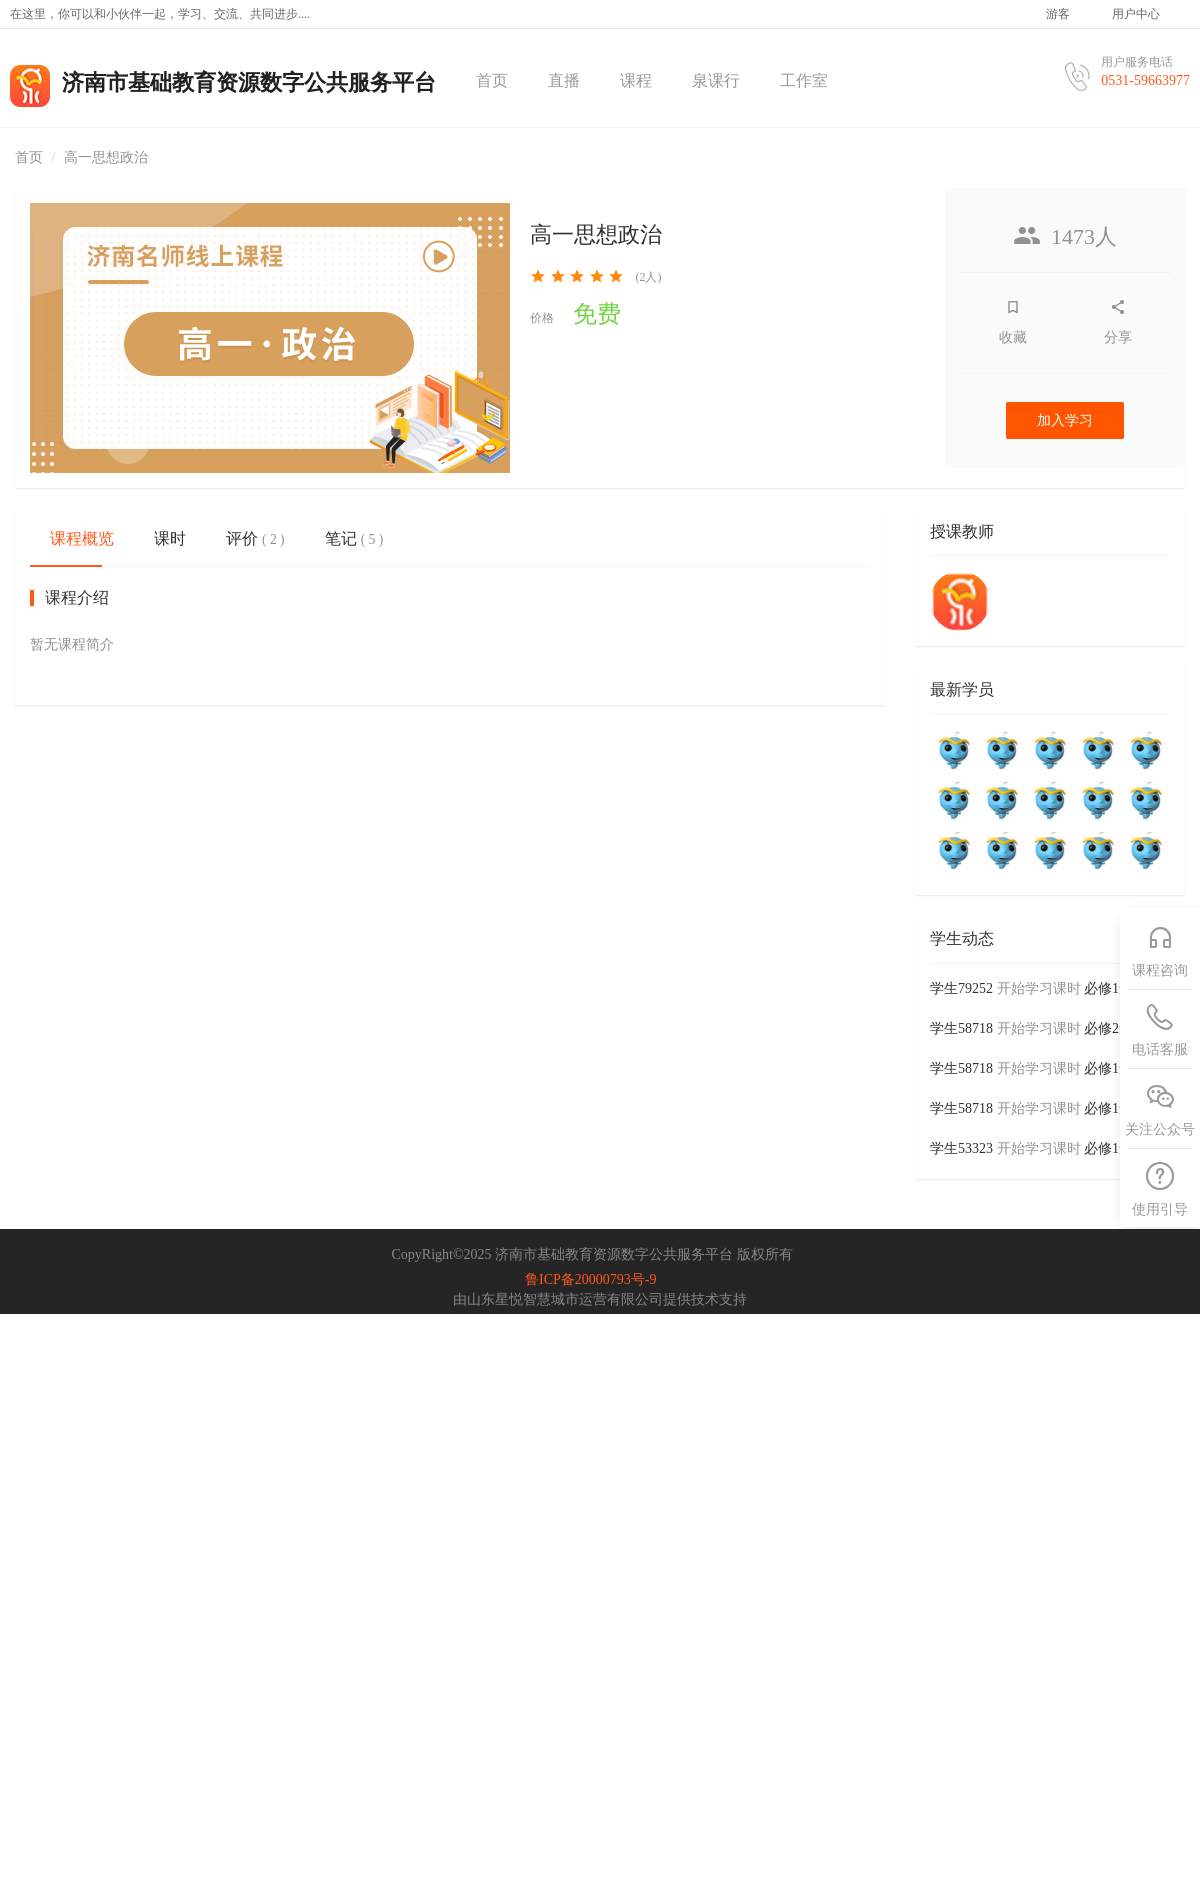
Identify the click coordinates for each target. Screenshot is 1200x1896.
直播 (564, 80)
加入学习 (1065, 420)
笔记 (354, 538)
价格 (542, 318)
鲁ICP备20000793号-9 (590, 1279)
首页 (492, 80)
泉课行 (716, 80)
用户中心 (1136, 14)
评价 (255, 538)
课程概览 (82, 538)
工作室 (804, 80)
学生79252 (961, 988)
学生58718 (961, 1028)
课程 (636, 80)
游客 (1058, 14)
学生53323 (961, 1148)
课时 (170, 538)
